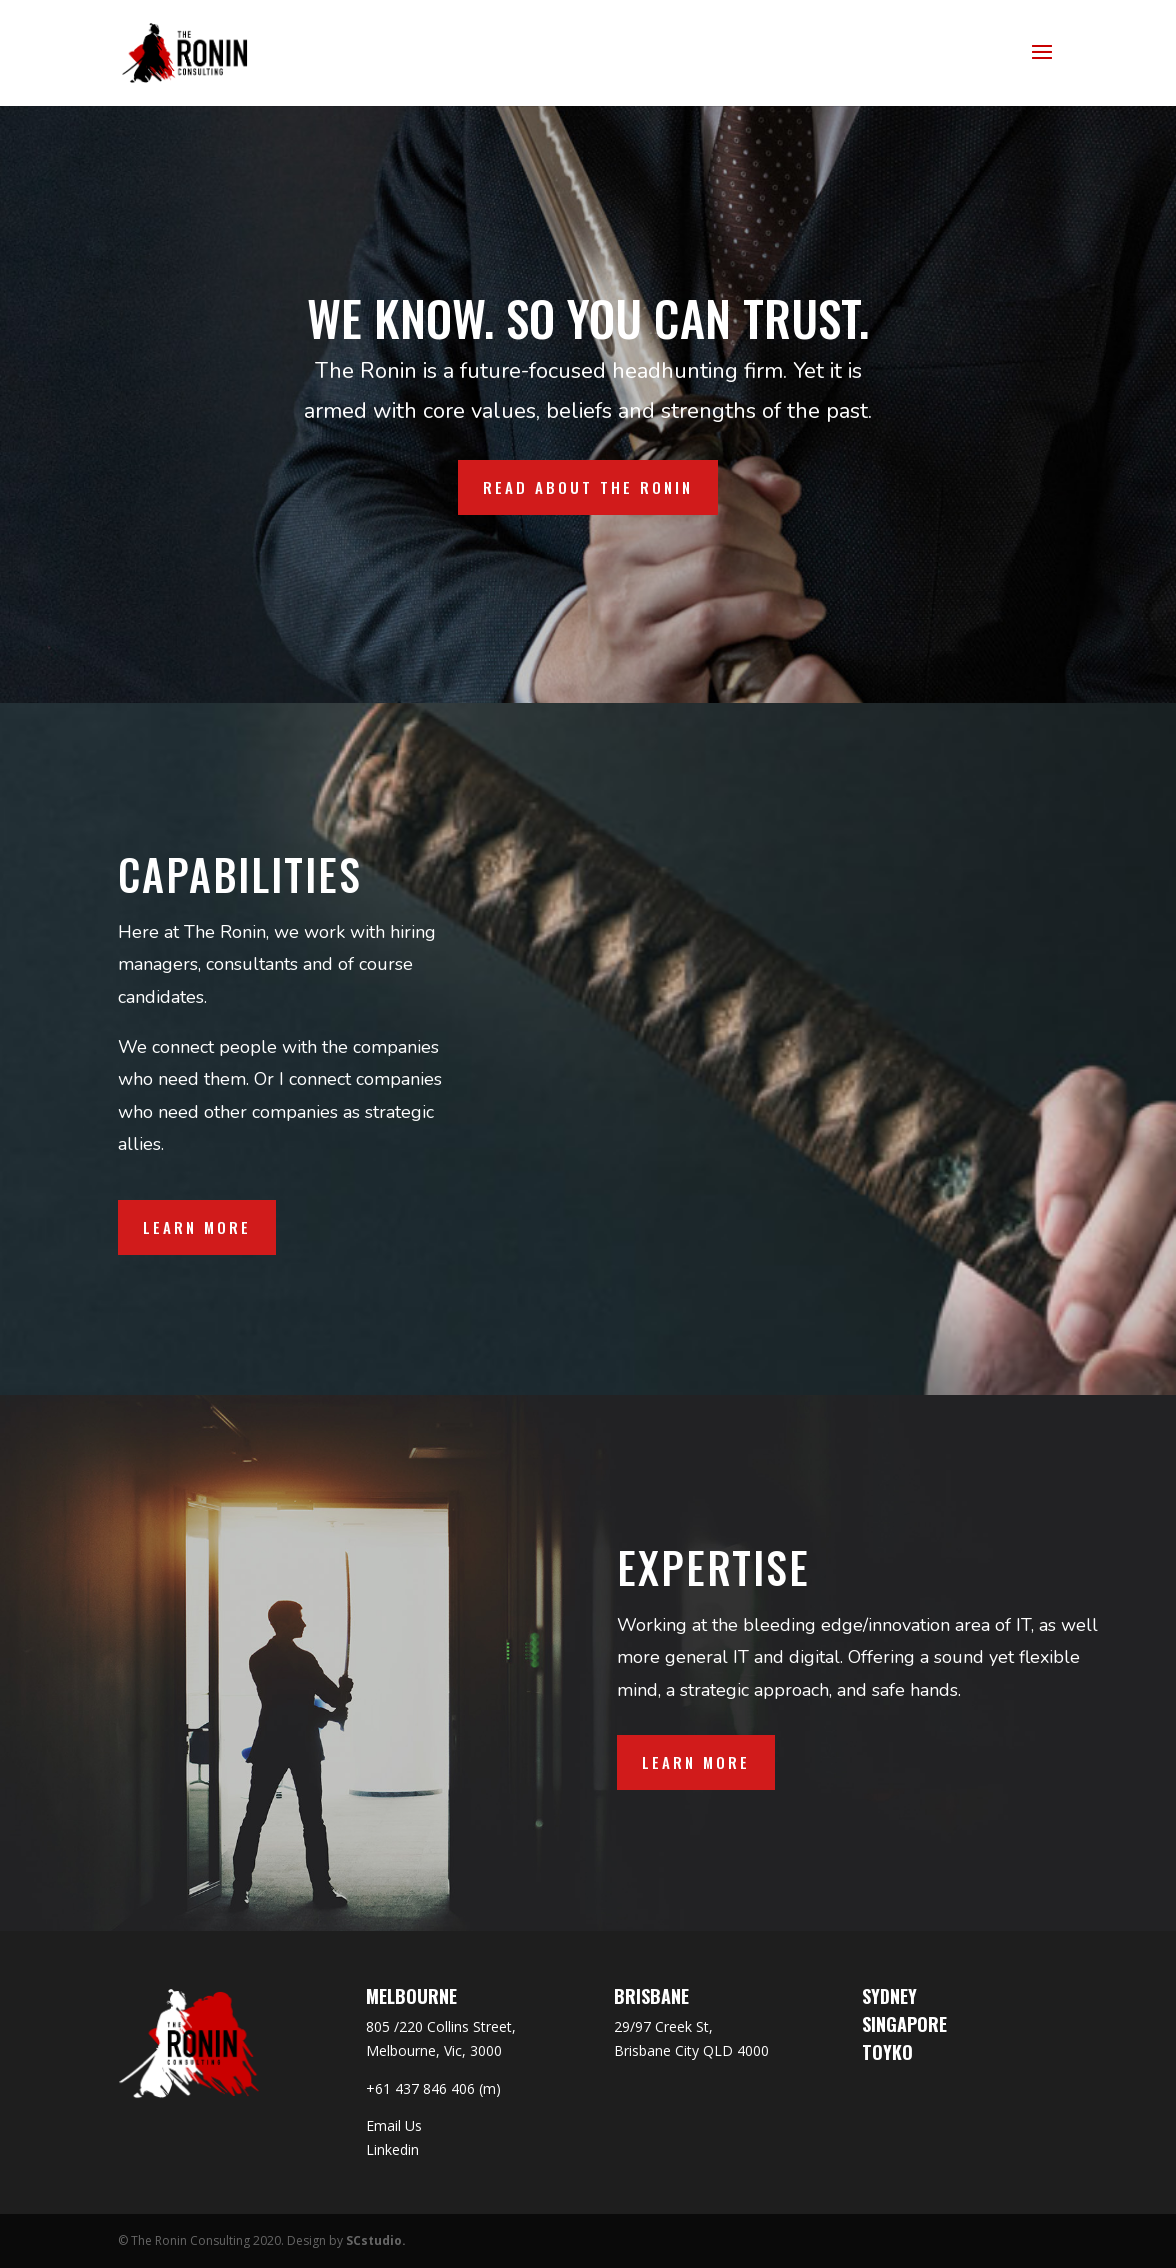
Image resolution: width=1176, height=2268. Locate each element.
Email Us (394, 2125)
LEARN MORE (696, 1762)
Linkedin (392, 2149)
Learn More (197, 1227)
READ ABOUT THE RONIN (588, 487)
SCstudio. (376, 2240)
